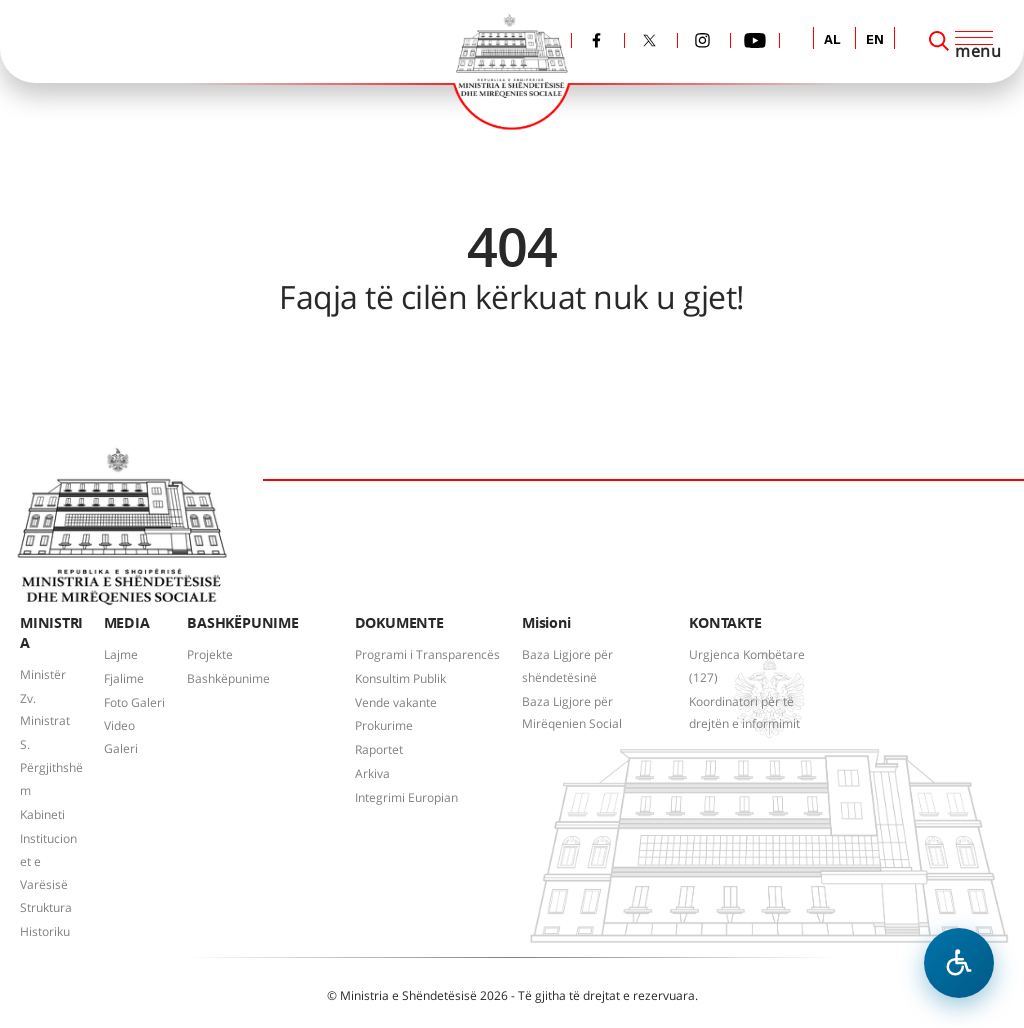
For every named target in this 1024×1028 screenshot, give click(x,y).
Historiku (45, 931)
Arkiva (372, 773)
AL (832, 40)
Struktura (46, 907)
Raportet (379, 749)
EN (875, 40)
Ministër (43, 674)
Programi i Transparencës (427, 654)
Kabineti (42, 814)
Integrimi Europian (406, 797)
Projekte (210, 654)
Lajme (121, 654)
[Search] (939, 41)
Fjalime (124, 678)
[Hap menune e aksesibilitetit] (959, 963)
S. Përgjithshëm (51, 767)
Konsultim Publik (400, 678)
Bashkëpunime (228, 678)
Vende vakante (396, 702)
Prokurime (384, 725)
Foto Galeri (134, 702)
